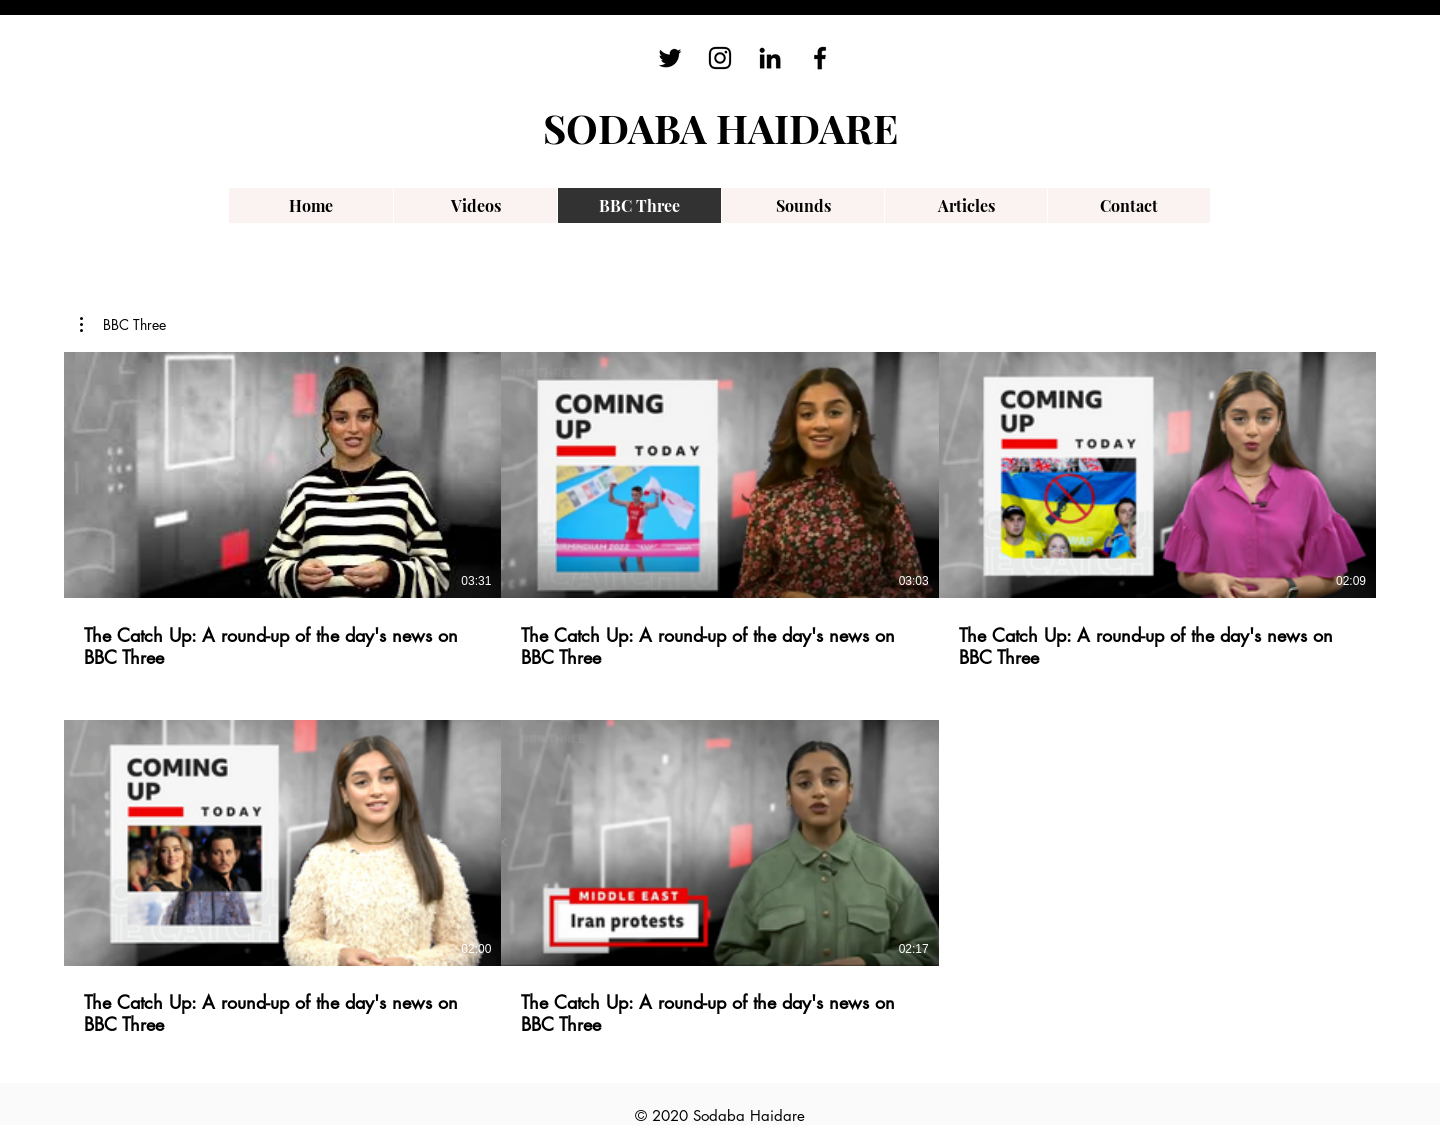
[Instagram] (720, 58)
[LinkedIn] (770, 58)
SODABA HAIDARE (720, 127)
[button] (123, 325)
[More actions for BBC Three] (123, 325)
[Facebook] (820, 58)
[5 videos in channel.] (720, 694)
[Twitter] (670, 58)
